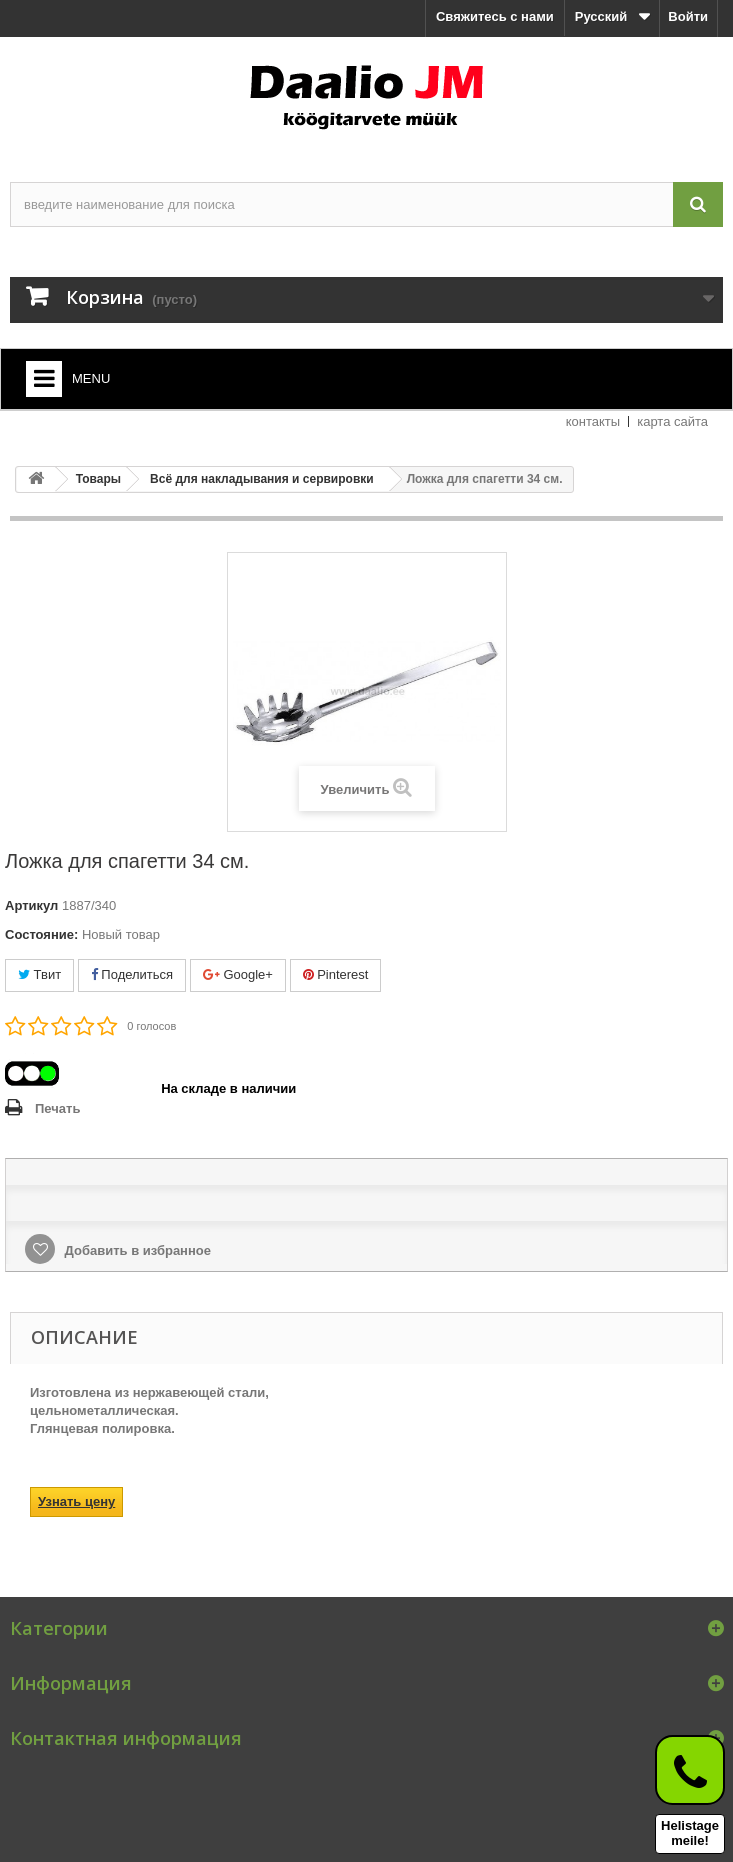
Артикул (31, 905)
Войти (688, 16)
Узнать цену (76, 1501)
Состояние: (41, 934)
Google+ (238, 974)
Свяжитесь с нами (495, 16)
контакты (593, 421)
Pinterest (336, 974)
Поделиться (132, 974)
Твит (39, 974)
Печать (57, 1108)
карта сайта (672, 421)
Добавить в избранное (136, 1250)
